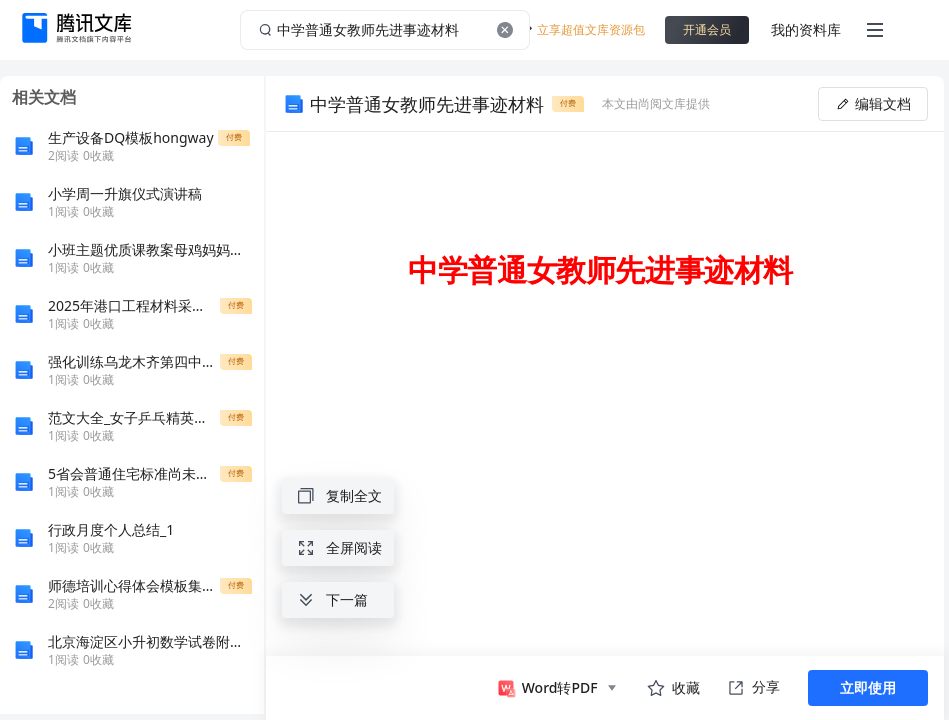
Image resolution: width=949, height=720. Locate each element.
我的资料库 (806, 29)
